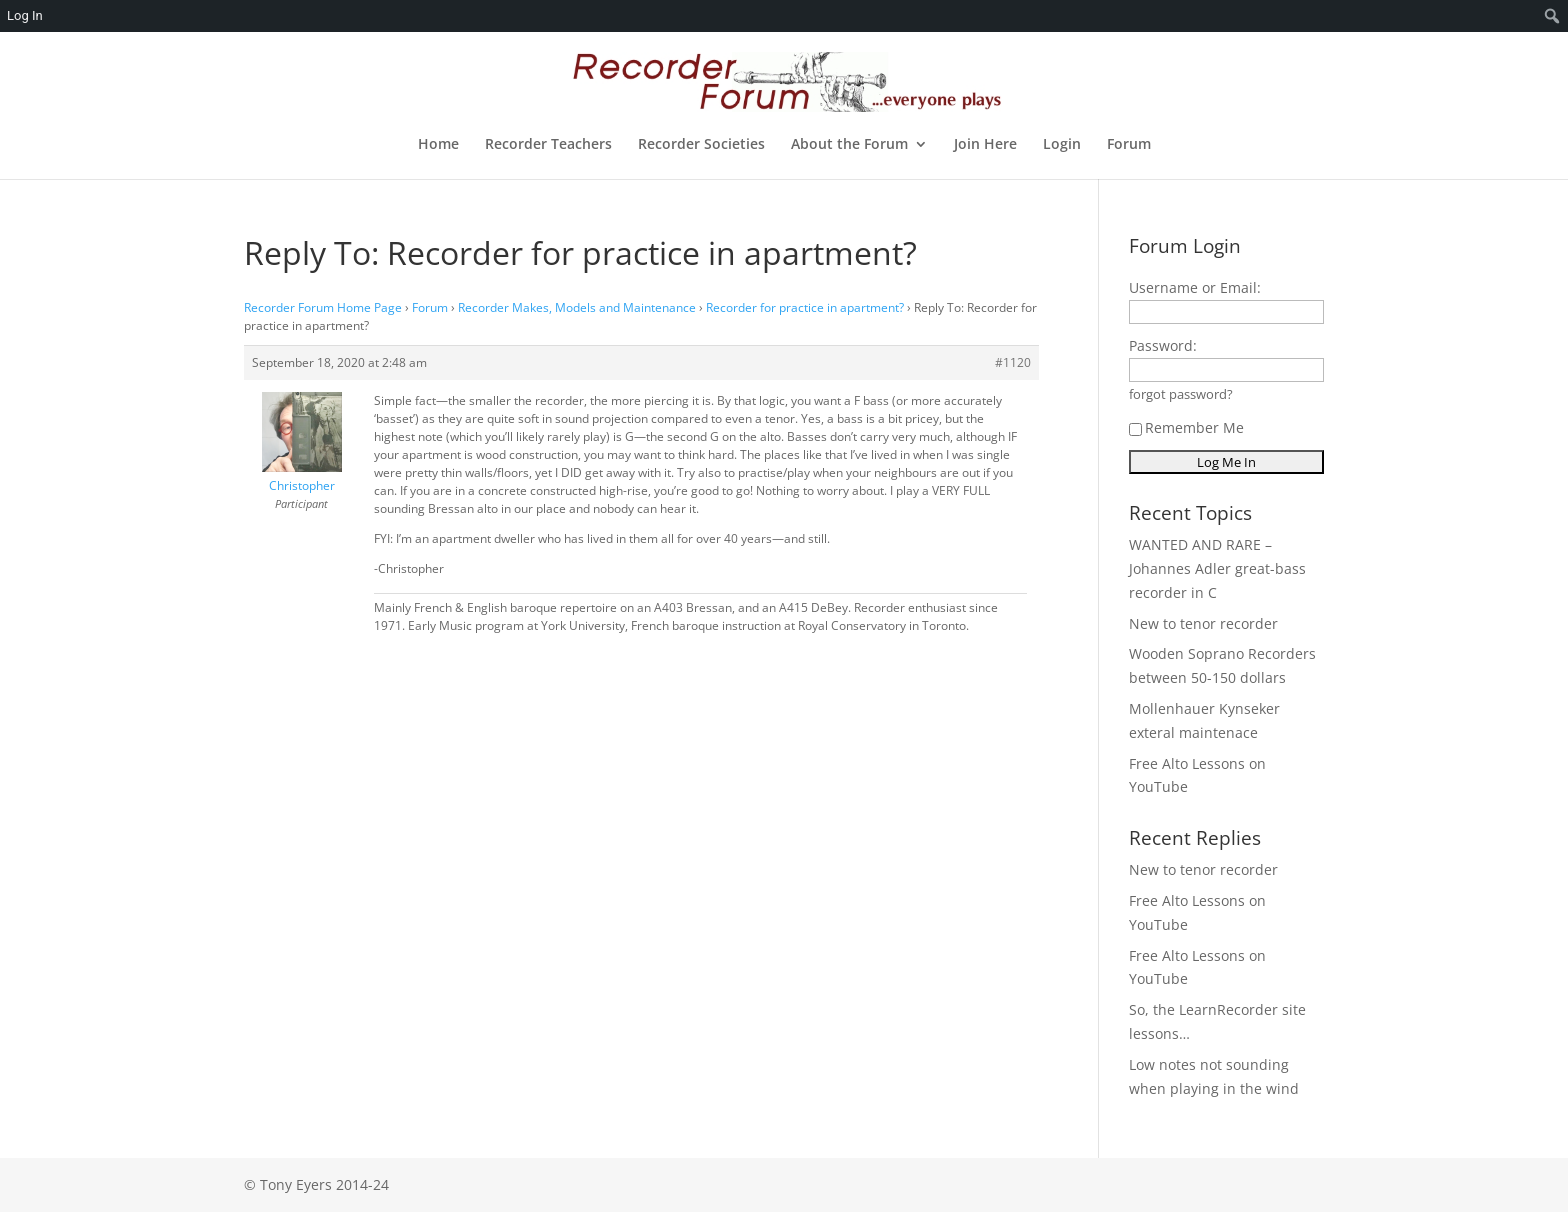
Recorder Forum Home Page (323, 307)
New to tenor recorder (1203, 623)
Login (1062, 145)
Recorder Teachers (548, 145)
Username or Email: (1195, 287)
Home (438, 145)
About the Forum (849, 145)
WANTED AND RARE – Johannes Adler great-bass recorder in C (1217, 568)
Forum (1129, 145)
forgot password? (1181, 394)
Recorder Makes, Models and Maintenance (577, 307)
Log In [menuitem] (25, 15)
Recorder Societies (701, 145)
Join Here (985, 145)
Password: (1163, 345)
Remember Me (1186, 427)
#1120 (1013, 362)
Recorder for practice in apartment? (805, 307)
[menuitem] (1552, 16)
